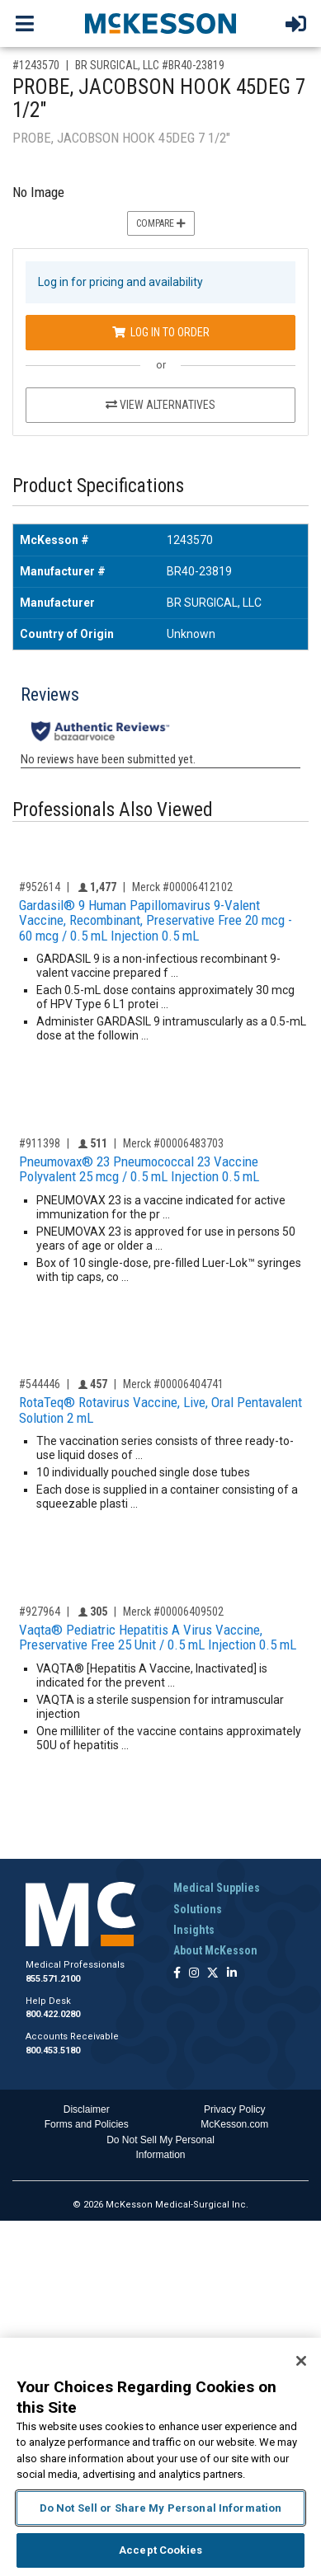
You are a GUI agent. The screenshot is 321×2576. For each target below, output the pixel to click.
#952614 (39, 887)
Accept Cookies (160, 2550)
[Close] (301, 2361)
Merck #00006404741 (173, 1384)
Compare (161, 223)
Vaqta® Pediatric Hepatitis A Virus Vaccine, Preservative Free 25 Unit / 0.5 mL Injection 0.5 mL (157, 1637)
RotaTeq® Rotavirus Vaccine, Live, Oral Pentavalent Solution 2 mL (160, 1410)
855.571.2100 (53, 1978)
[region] (160, 2457)
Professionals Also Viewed (112, 810)
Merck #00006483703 (173, 1143)
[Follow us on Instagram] (194, 1974)
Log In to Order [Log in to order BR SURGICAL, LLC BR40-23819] (161, 332)
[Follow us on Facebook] (177, 1974)
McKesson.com (234, 2124)
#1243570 (35, 65)
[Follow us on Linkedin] (232, 1974)
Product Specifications (98, 486)
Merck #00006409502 (173, 1611)
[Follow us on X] (213, 1974)
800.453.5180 (53, 2050)
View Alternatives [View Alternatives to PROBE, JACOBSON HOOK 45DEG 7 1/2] (160, 404)
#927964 (39, 1611)
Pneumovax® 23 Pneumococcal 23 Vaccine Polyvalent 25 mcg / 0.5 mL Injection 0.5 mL (139, 1169)
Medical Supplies (216, 1887)
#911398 (39, 1143)
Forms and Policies (87, 2124)
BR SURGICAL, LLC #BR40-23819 (149, 65)
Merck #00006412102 (182, 887)
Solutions (197, 1909)
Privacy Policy (235, 2109)
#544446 (39, 1384)
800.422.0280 (53, 2014)
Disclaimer (87, 2109)
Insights (194, 1929)
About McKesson (215, 1950)
